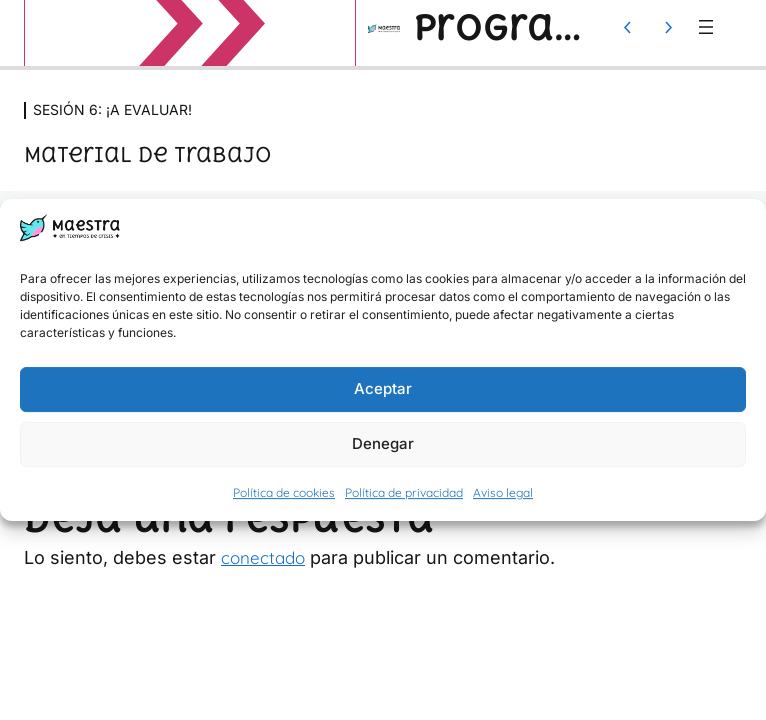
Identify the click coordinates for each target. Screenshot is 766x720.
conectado (263, 557)
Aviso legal (503, 492)
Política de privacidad (404, 492)
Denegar (383, 444)
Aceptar (383, 389)
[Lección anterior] (628, 27)
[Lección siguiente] (668, 27)
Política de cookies (284, 492)
